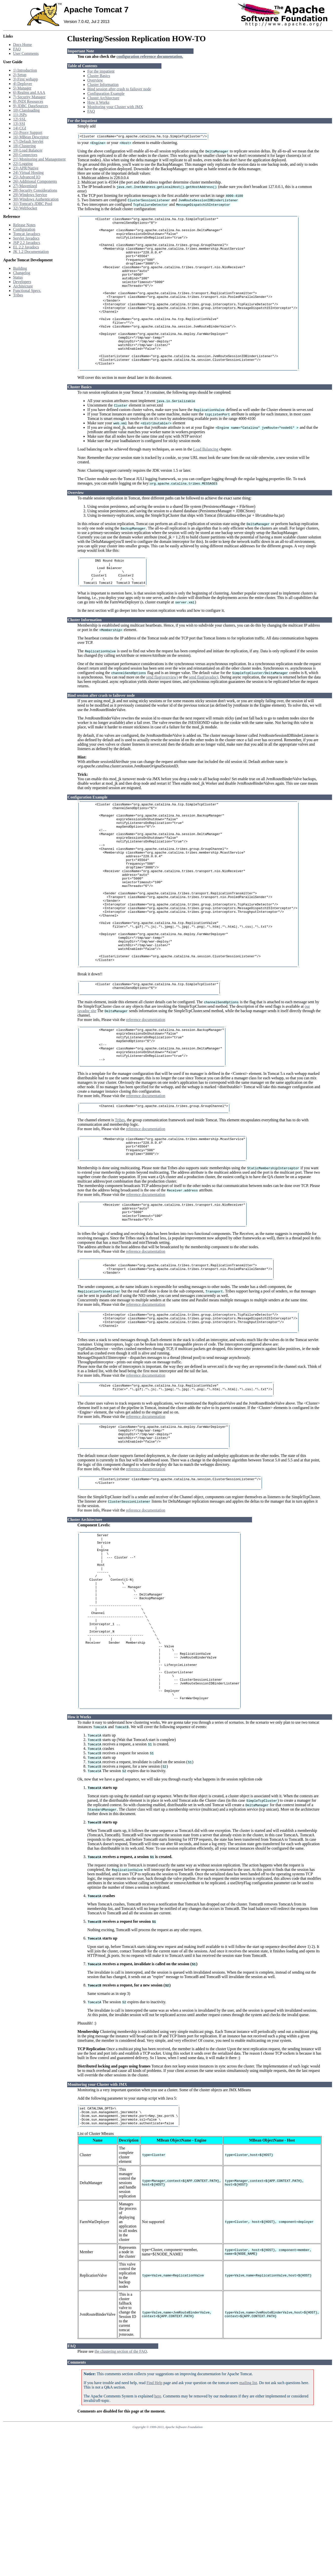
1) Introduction (25, 70)
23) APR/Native (26, 168)
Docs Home (22, 44)
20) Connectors (25, 155)
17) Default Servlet (28, 141)
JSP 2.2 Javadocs (26, 243)
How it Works (98, 102)
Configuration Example (106, 93)
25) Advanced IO (26, 177)
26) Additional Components (35, 181)
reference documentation (145, 1091)
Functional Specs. (27, 290)
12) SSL (19, 119)
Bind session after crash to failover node (119, 89)
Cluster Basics (98, 76)
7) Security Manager (29, 97)
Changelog (21, 273)
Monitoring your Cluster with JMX (115, 107)
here (157, 2540)
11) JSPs (20, 115)
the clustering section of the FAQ (121, 2495)
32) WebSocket (25, 208)
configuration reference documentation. (150, 56)
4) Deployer (22, 84)
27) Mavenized (25, 186)
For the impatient (101, 71)
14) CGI (19, 128)
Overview (95, 80)
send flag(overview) (162, 713)
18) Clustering (24, 146)
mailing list (248, 2526)
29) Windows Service (30, 195)
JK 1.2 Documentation (31, 251)
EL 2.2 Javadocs (26, 247)
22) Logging (23, 164)
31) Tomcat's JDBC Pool (32, 204)
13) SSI (19, 124)
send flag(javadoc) (203, 713)
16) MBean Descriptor (31, 137)
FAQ (17, 49)
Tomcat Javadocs (26, 234)
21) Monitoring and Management (39, 159)
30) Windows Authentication (36, 199)
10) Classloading (26, 110)
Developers (22, 282)
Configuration (24, 229)
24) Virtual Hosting (28, 172)
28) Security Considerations (35, 190)
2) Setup (19, 75)
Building (20, 268)
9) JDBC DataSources (30, 106)
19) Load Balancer (27, 150)
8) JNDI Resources (28, 101)
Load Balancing (205, 480)
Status (18, 277)
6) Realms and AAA (29, 92)
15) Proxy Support (27, 132)
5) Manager (22, 88)
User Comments (26, 53)
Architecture (23, 286)
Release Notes (24, 225)
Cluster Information (103, 84)
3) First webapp (25, 79)
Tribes (18, 295)
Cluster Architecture (103, 98)
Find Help (154, 2526)
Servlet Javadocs (26, 238)
